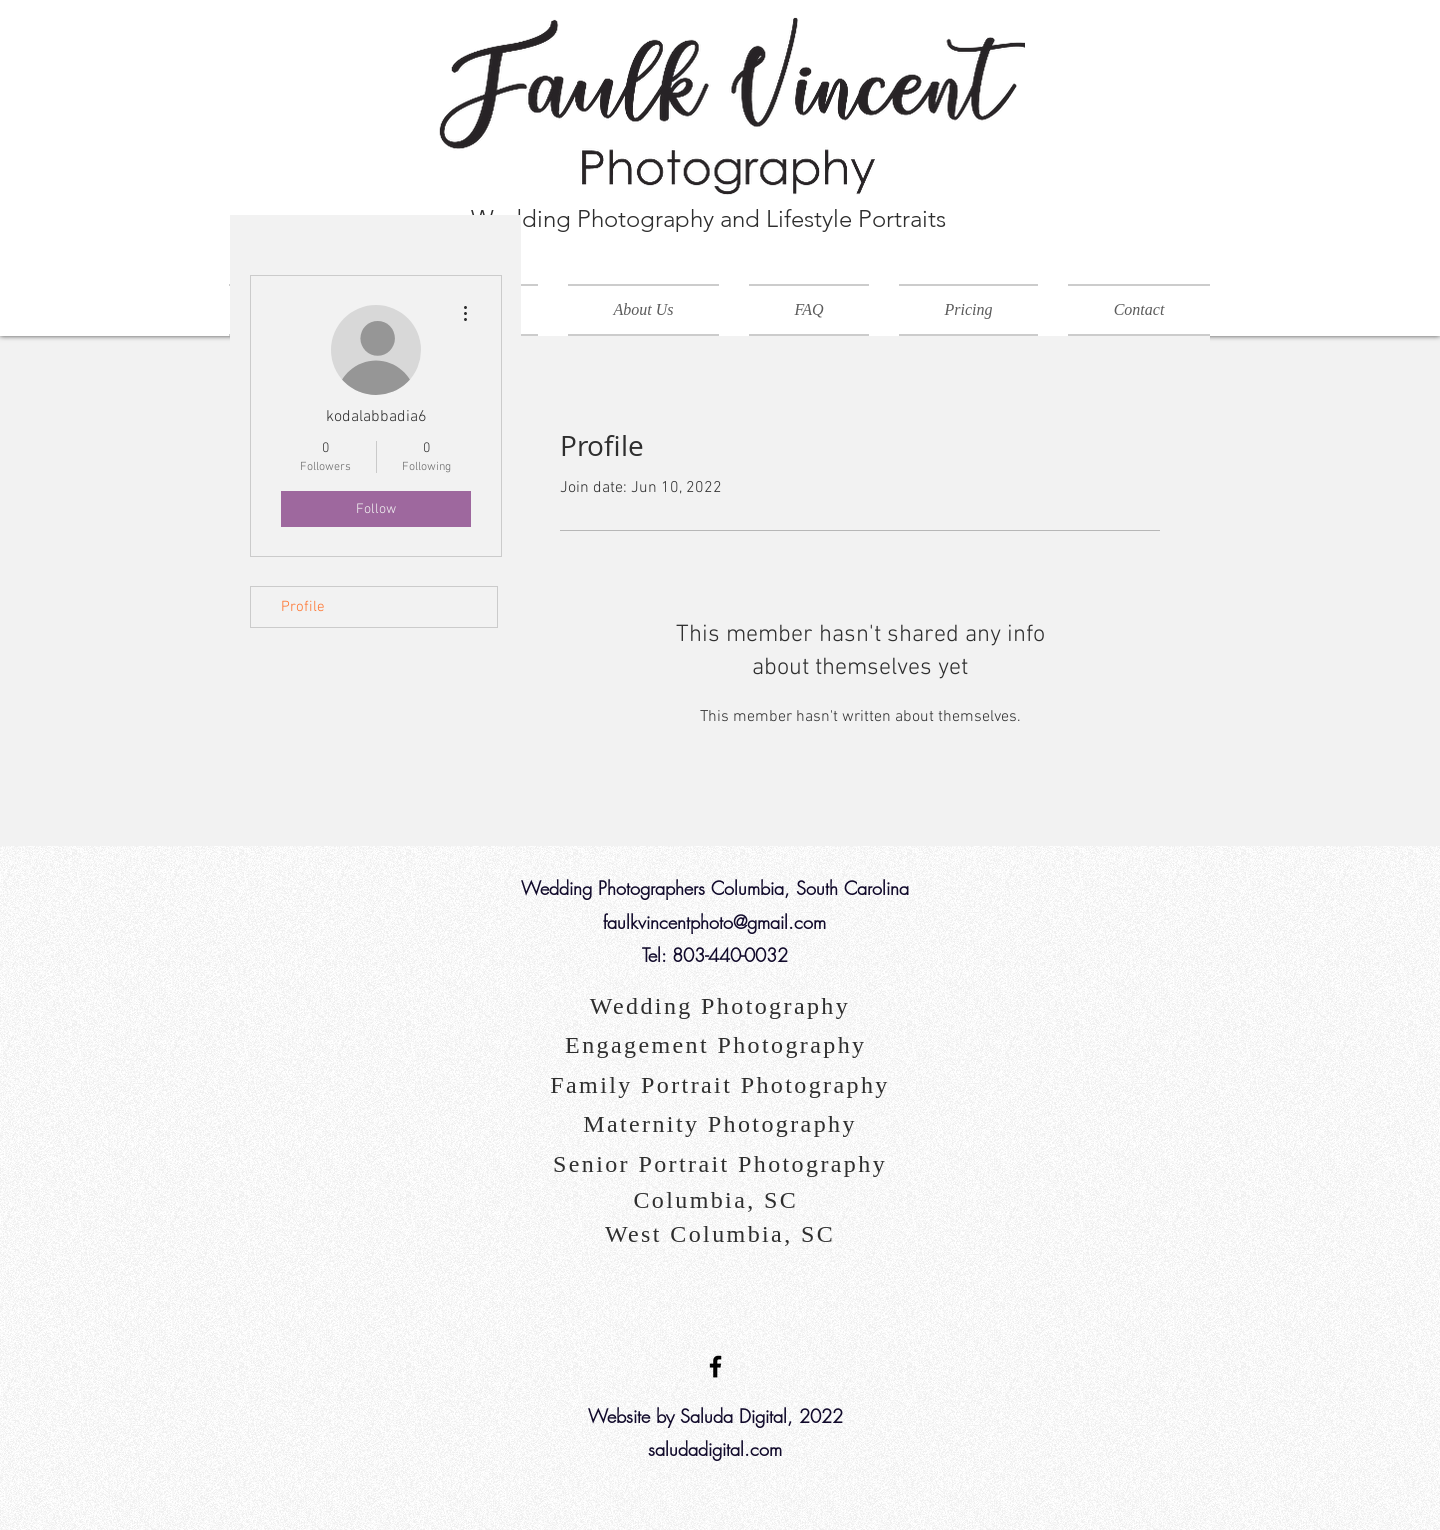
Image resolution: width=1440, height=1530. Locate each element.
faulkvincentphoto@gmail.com (714, 922)
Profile (303, 607)
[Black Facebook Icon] (715, 1366)
